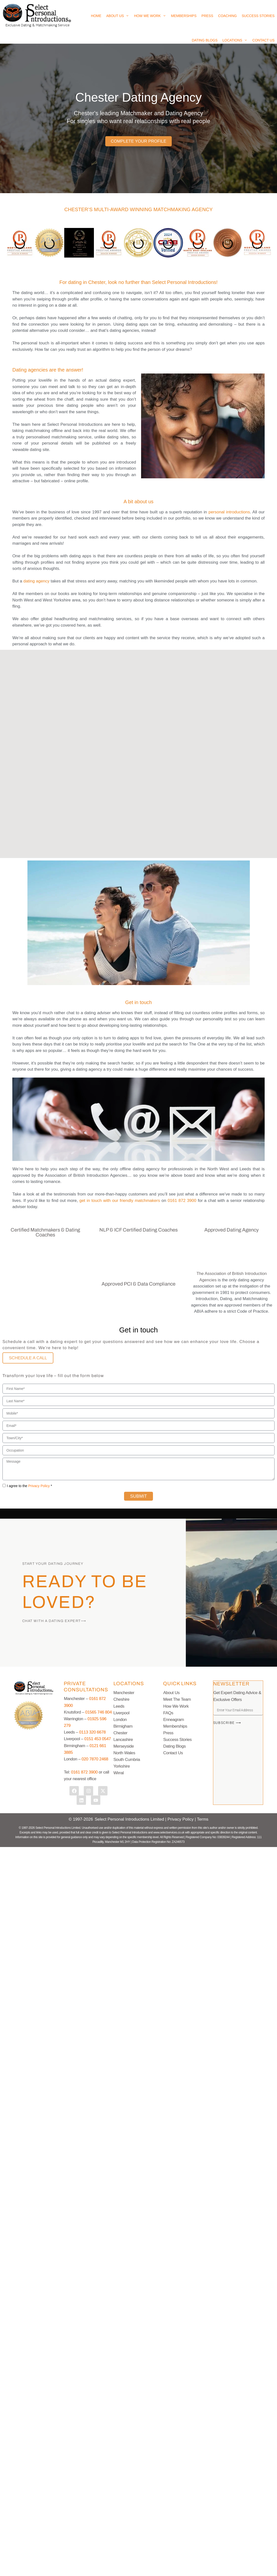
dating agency (36, 581)
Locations (234, 40)
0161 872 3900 (182, 1200)
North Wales (124, 1753)
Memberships (183, 16)
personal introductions (229, 512)
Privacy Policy (39, 1486)
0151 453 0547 (97, 1738)
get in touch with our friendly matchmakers (119, 1200)
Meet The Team (177, 1699)
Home (96, 16)
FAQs (168, 1713)
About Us (117, 16)
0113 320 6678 (92, 1732)
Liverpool (121, 1713)
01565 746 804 (98, 1712)
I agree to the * (29, 1486)
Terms (202, 1819)
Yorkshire (121, 1766)
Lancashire (123, 1739)
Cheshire (121, 1699)
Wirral (118, 1773)
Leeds (118, 1706)
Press (207, 16)
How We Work (150, 16)
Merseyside (123, 1746)
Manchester (123, 1692)
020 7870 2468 (95, 1759)
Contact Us (263, 40)
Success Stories (258, 16)
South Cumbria (126, 1759)
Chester (120, 1733)
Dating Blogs (204, 40)
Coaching (227, 16)
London (120, 1719)
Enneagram (173, 1719)
